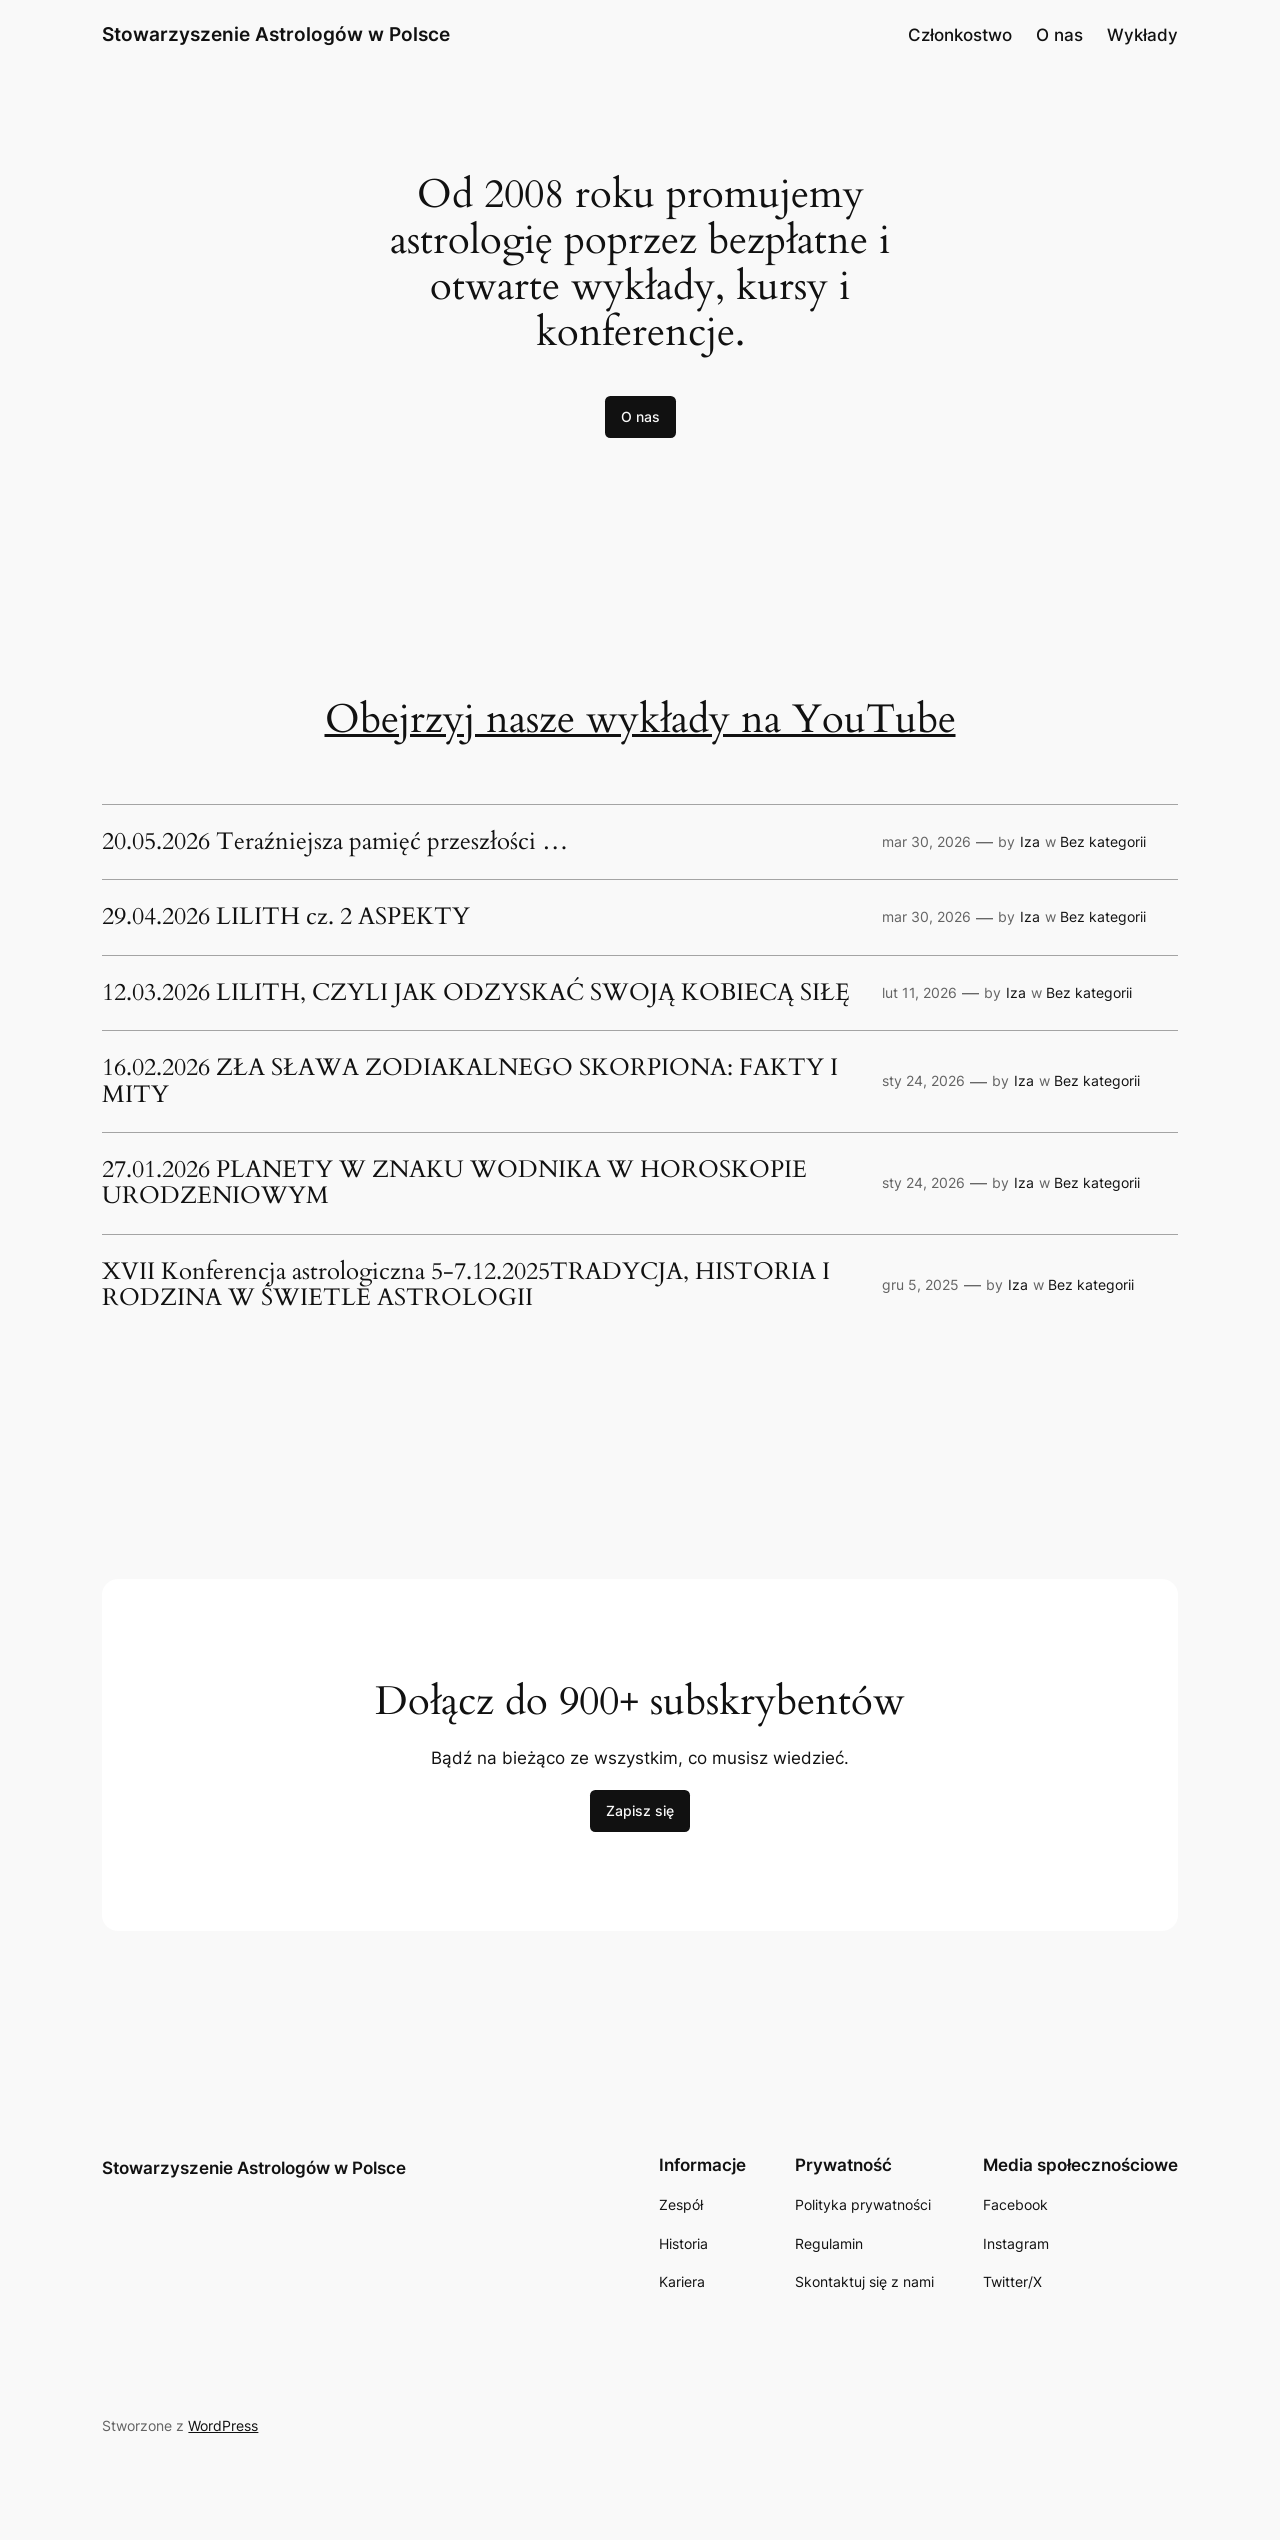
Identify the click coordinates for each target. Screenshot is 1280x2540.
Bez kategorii (1103, 841)
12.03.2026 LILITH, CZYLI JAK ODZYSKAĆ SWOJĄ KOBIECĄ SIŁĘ (476, 993)
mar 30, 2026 (926, 841)
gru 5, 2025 (920, 1284)
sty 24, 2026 (923, 1080)
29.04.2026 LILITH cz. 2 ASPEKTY (286, 917)
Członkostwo (960, 35)
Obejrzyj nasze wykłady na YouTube (640, 719)
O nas (1059, 35)
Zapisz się (640, 1810)
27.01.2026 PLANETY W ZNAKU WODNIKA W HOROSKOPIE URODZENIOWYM (454, 1183)
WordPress (223, 2425)
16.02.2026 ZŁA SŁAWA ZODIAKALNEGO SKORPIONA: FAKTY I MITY (470, 1081)
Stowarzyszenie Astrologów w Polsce (276, 34)
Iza (1030, 841)
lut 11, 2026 (919, 992)
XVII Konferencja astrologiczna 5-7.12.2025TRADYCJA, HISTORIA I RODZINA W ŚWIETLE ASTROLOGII (466, 1285)
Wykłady (1142, 35)
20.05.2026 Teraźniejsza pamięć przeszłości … (335, 842)
